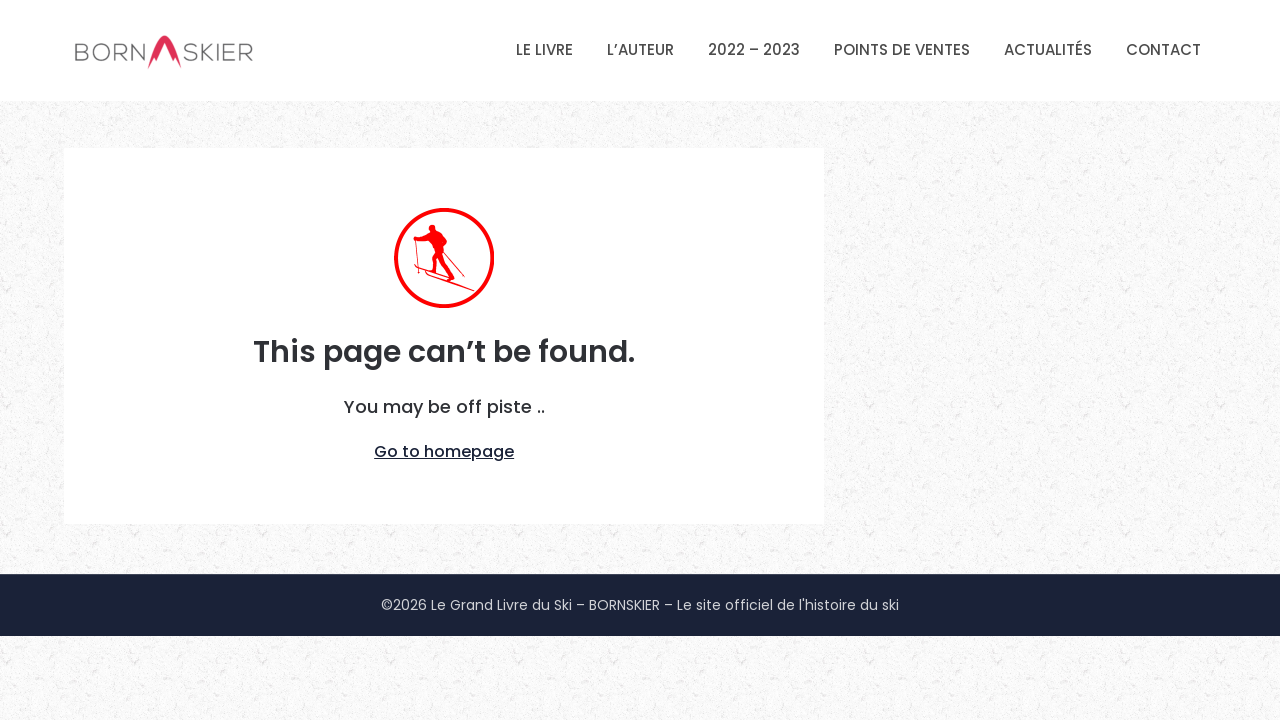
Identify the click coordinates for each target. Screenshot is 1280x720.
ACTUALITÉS (1048, 49)
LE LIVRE (544, 49)
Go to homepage (444, 451)
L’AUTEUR (640, 49)
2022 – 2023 (754, 49)
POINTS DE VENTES (902, 49)
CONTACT (1163, 49)
